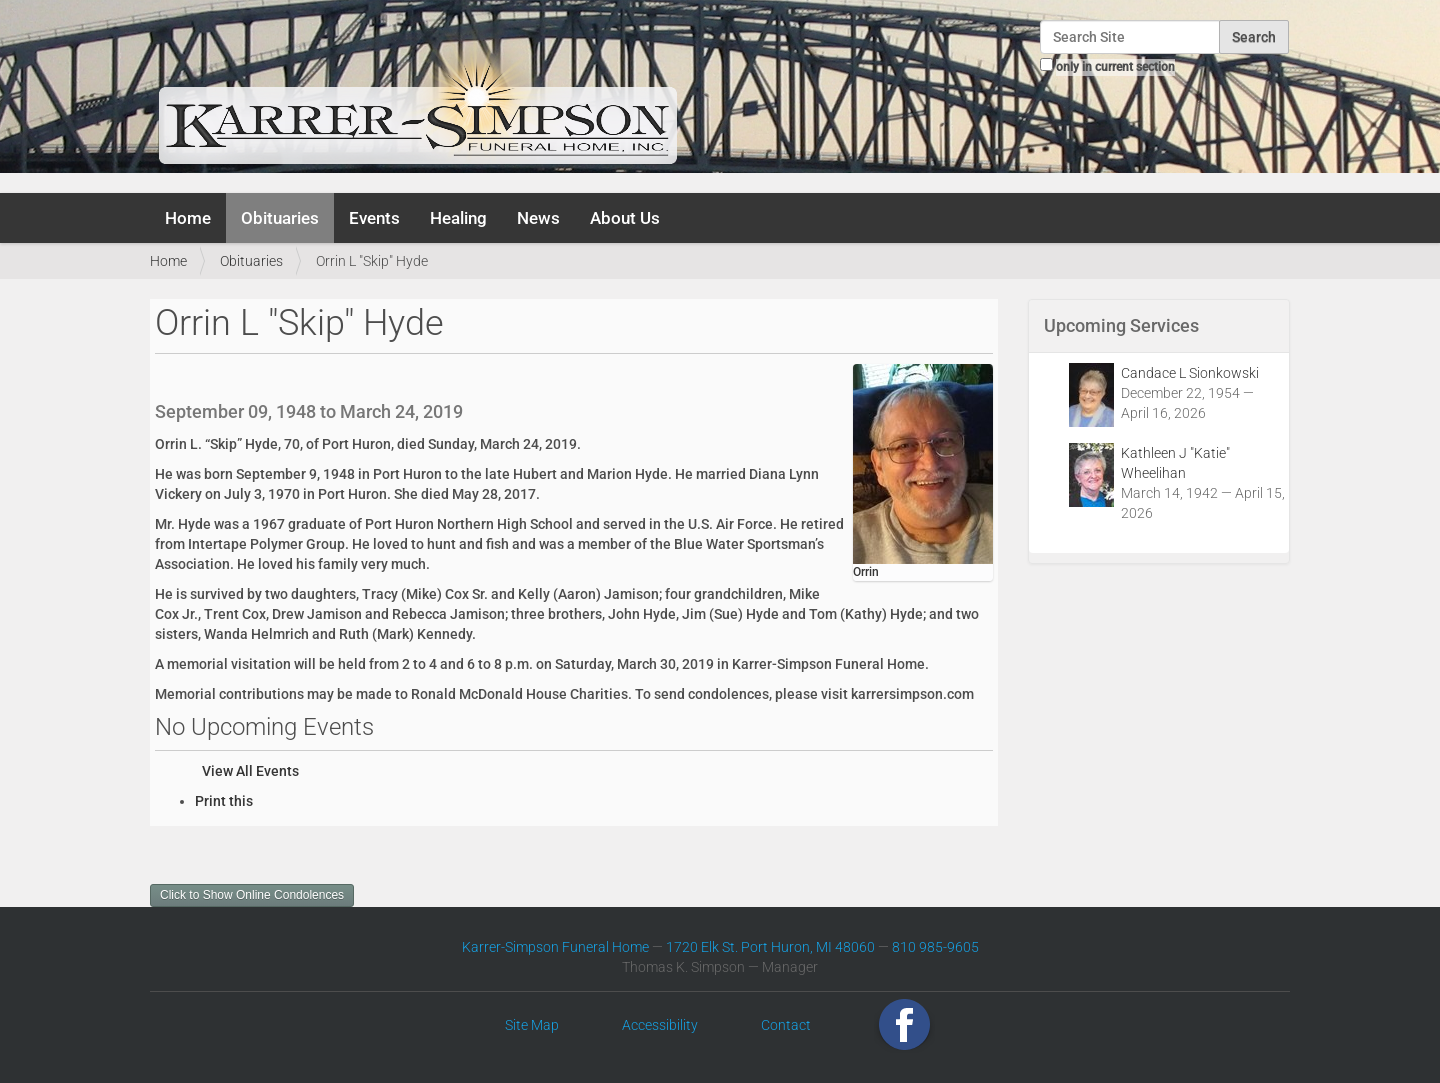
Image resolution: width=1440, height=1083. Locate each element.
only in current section (1115, 67)
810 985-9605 (935, 947)
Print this (224, 801)
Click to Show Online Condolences (252, 895)
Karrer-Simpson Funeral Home (555, 947)
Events (374, 218)
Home (188, 218)
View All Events (250, 771)
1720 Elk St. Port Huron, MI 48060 (770, 947)
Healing (458, 218)
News (538, 218)
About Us (625, 218)
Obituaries (280, 218)
